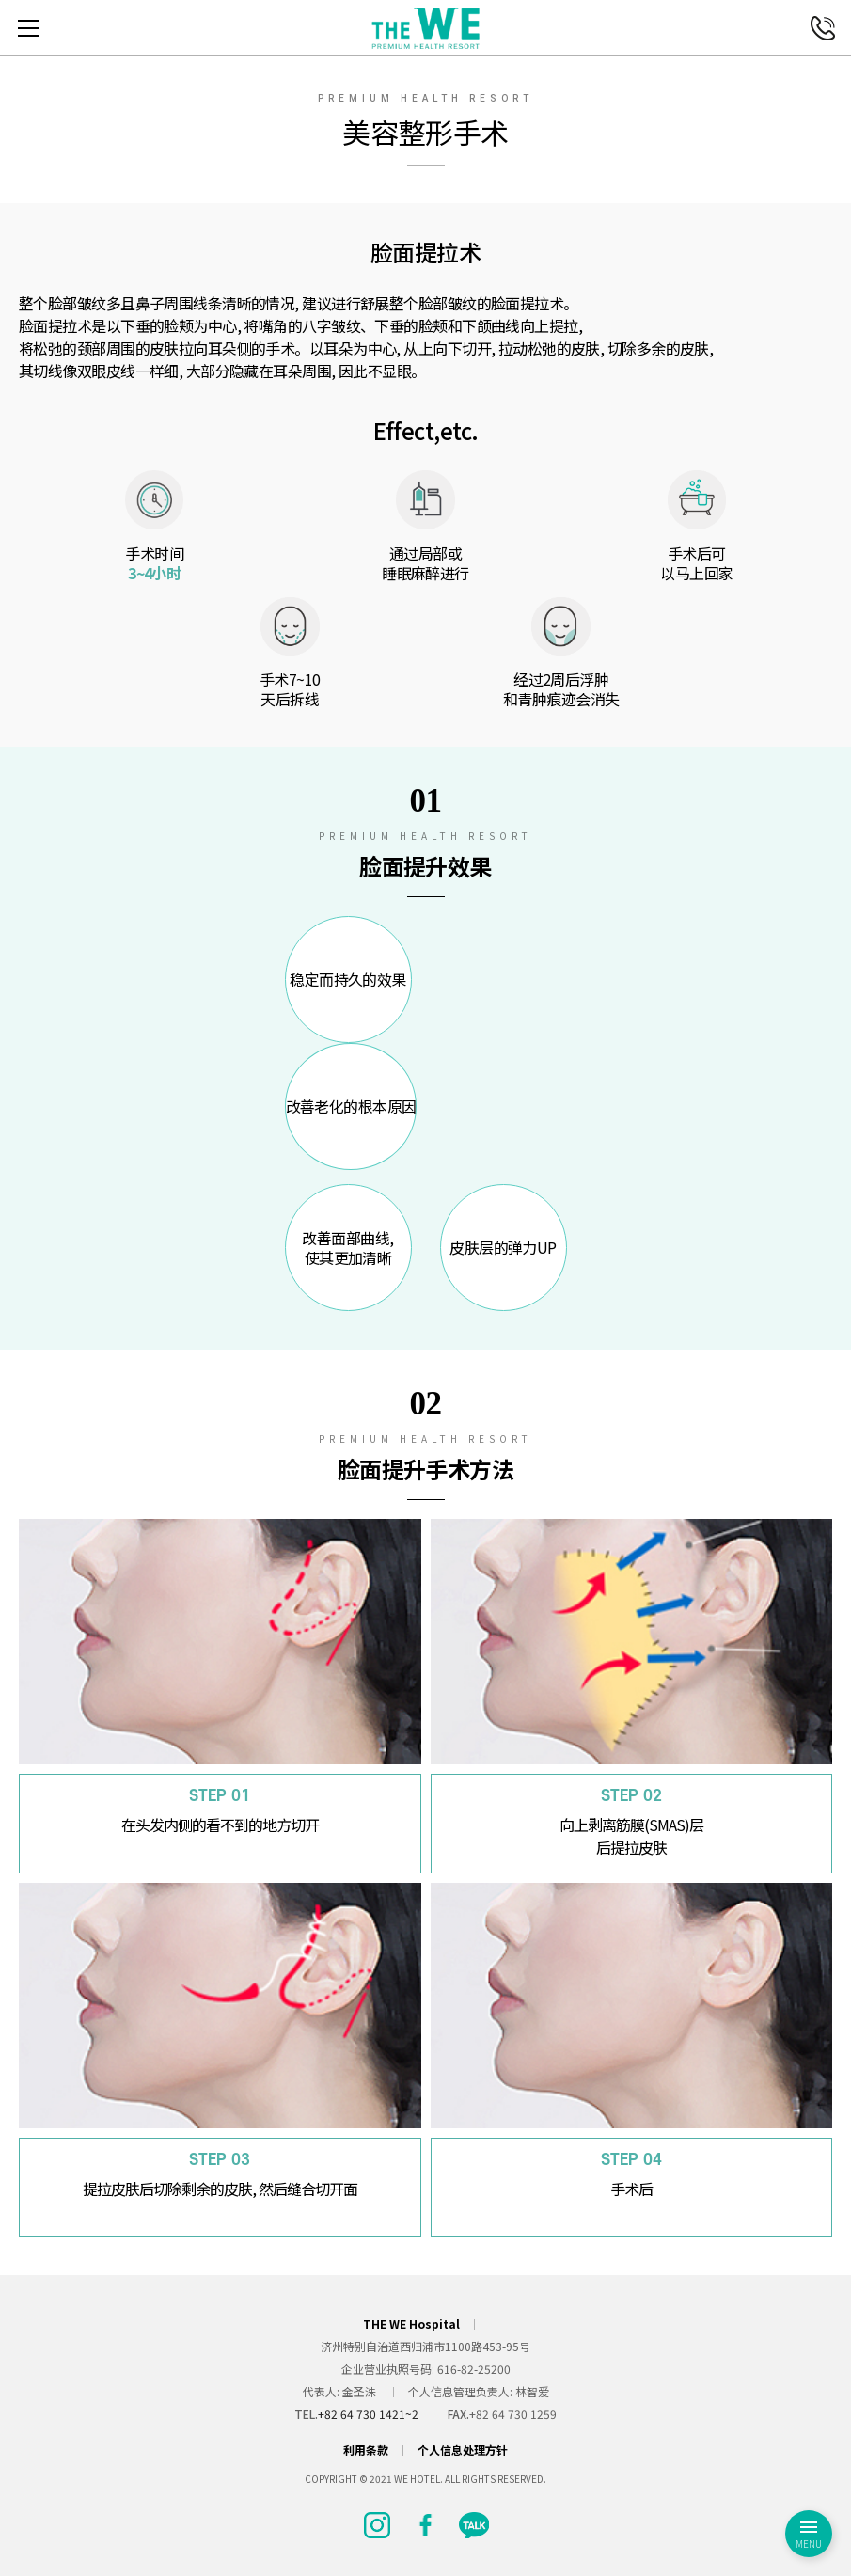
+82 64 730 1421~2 (368, 2414)
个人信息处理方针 (463, 2450)
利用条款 (365, 2450)
